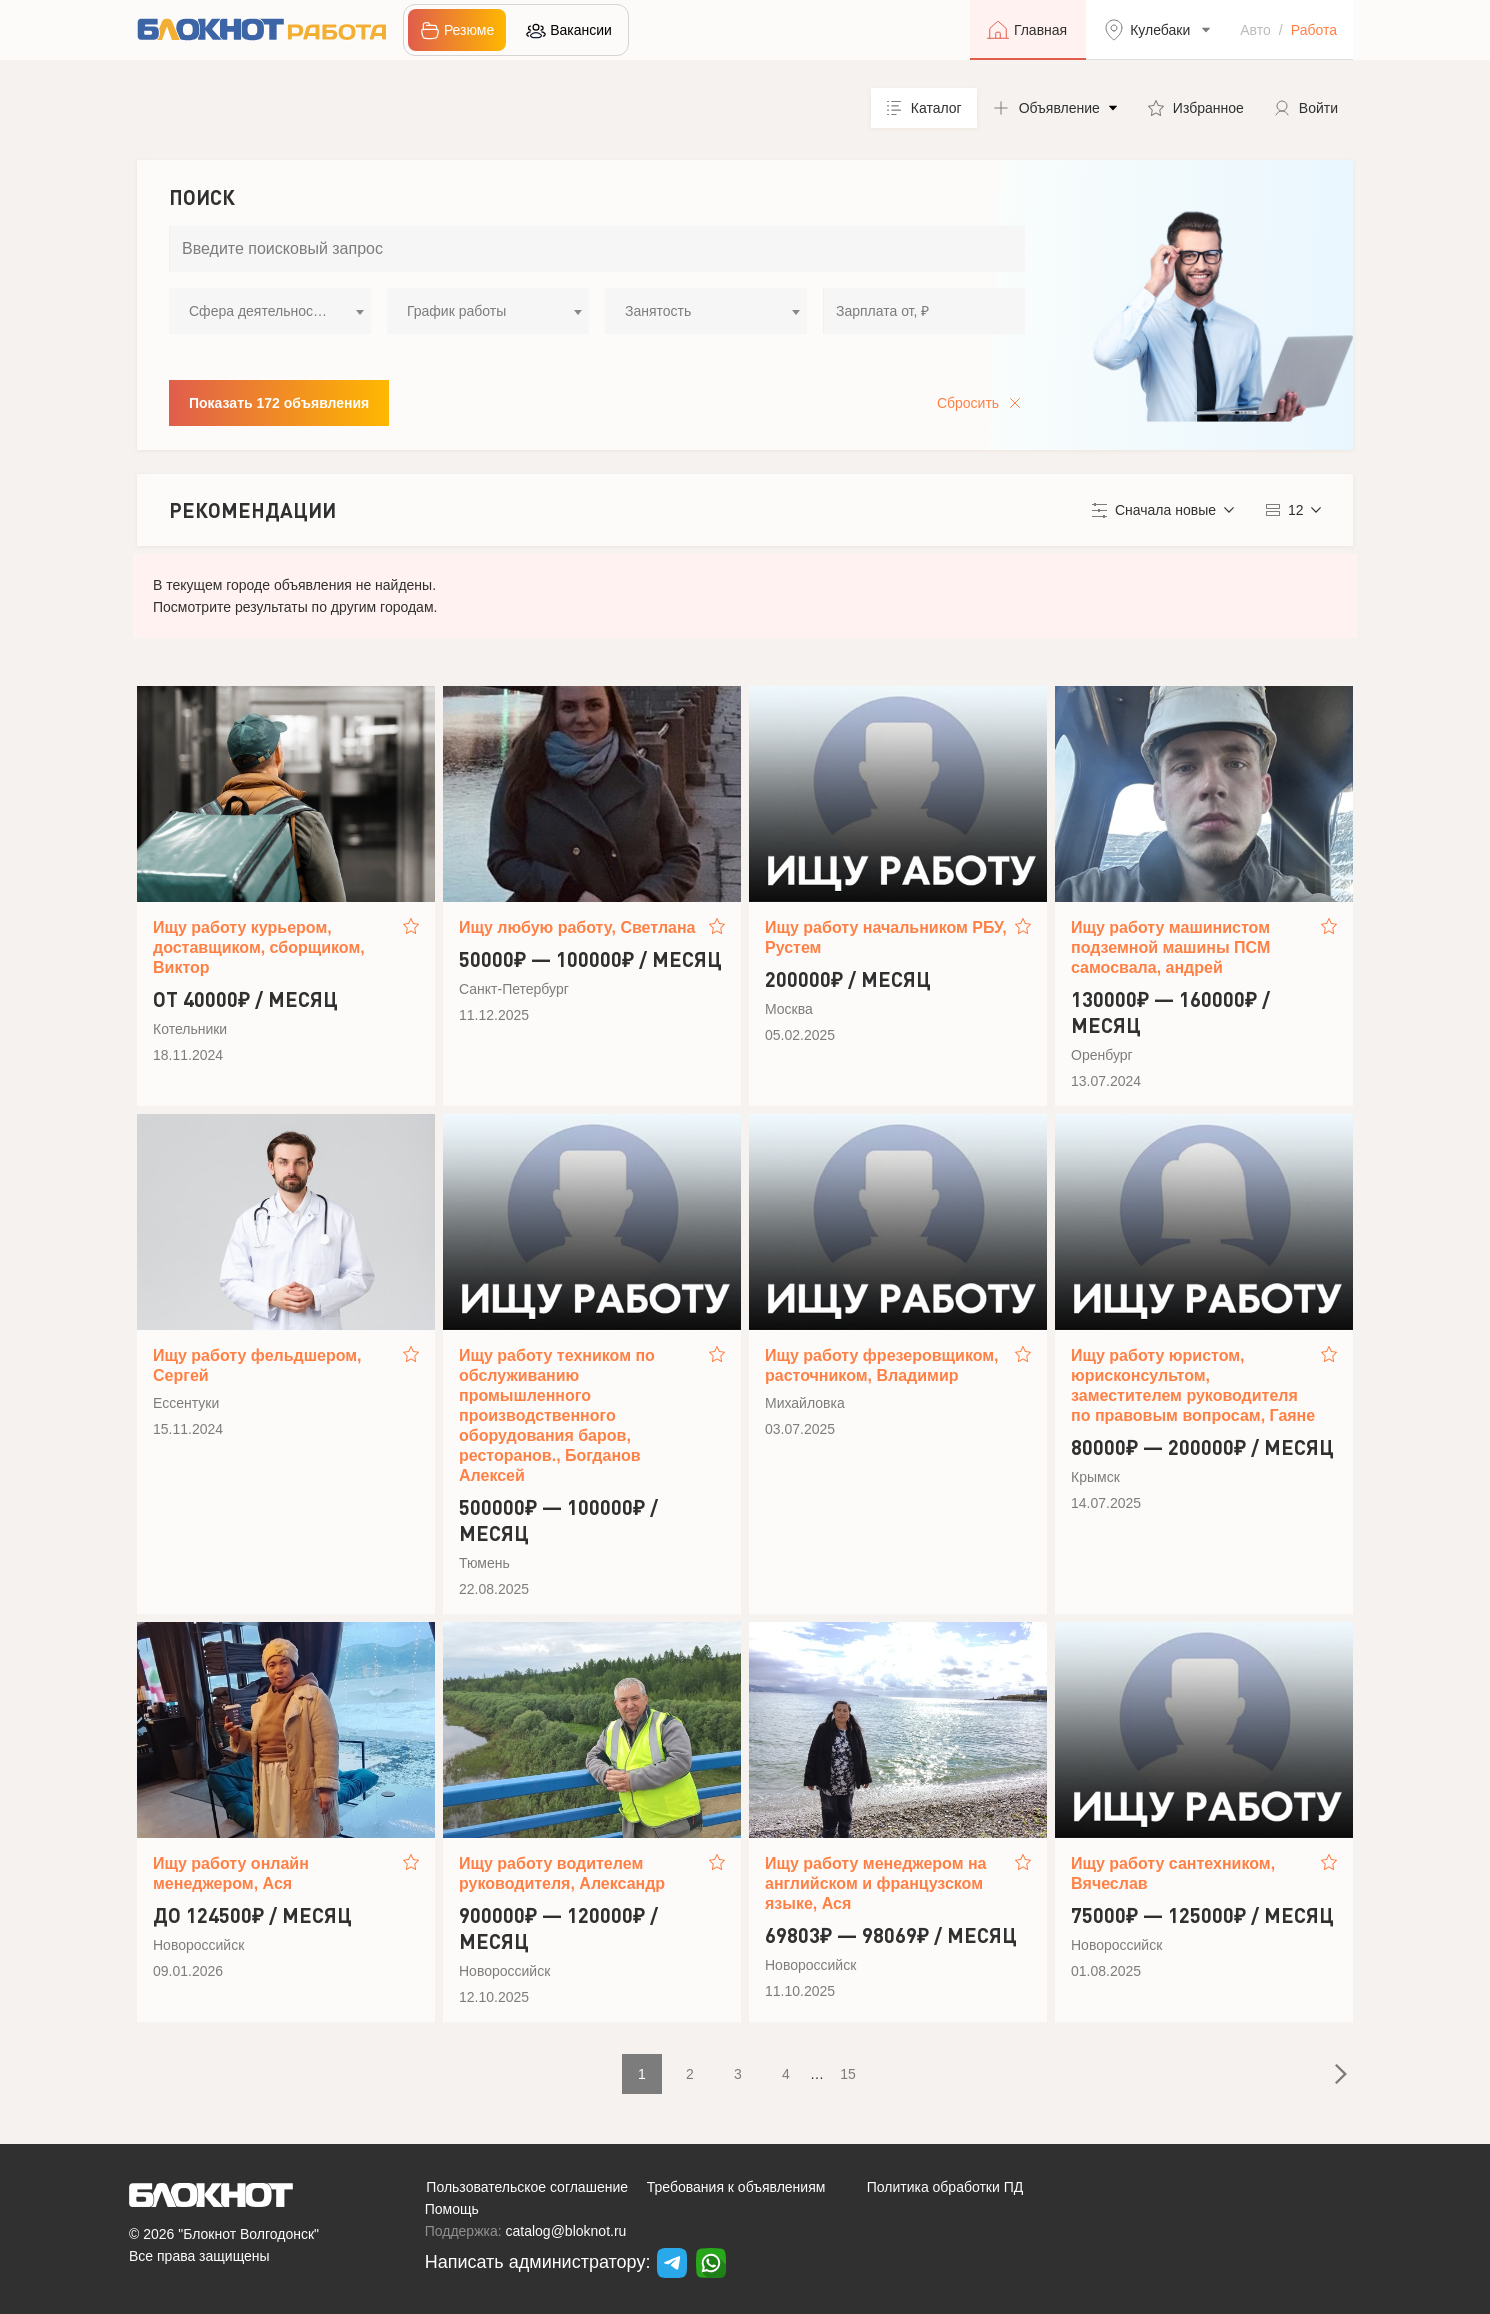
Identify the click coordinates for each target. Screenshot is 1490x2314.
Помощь (452, 2209)
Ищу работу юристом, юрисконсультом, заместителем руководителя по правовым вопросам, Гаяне (1193, 1385)
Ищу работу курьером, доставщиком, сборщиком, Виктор (259, 947)
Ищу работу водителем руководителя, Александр (562, 1873)
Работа (1314, 30)
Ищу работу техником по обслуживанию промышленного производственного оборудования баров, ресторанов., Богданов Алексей (557, 1415)
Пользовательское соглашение (527, 2187)
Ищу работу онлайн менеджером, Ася (231, 1873)
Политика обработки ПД (945, 2187)
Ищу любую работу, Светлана (577, 927)
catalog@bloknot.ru (566, 2231)
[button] (1055, 108)
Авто (1255, 30)
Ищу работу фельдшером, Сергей (257, 1365)
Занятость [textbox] (658, 311)
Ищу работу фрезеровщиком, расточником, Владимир (882, 1365)
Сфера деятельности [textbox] (258, 311)
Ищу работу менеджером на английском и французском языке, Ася (876, 1883)
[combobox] (270, 311)
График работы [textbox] (456, 311)
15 (848, 2074)
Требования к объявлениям (736, 2187)
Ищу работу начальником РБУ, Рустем (886, 937)
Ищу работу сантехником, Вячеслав (1173, 1873)
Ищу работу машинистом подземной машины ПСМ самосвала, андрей (1170, 947)
